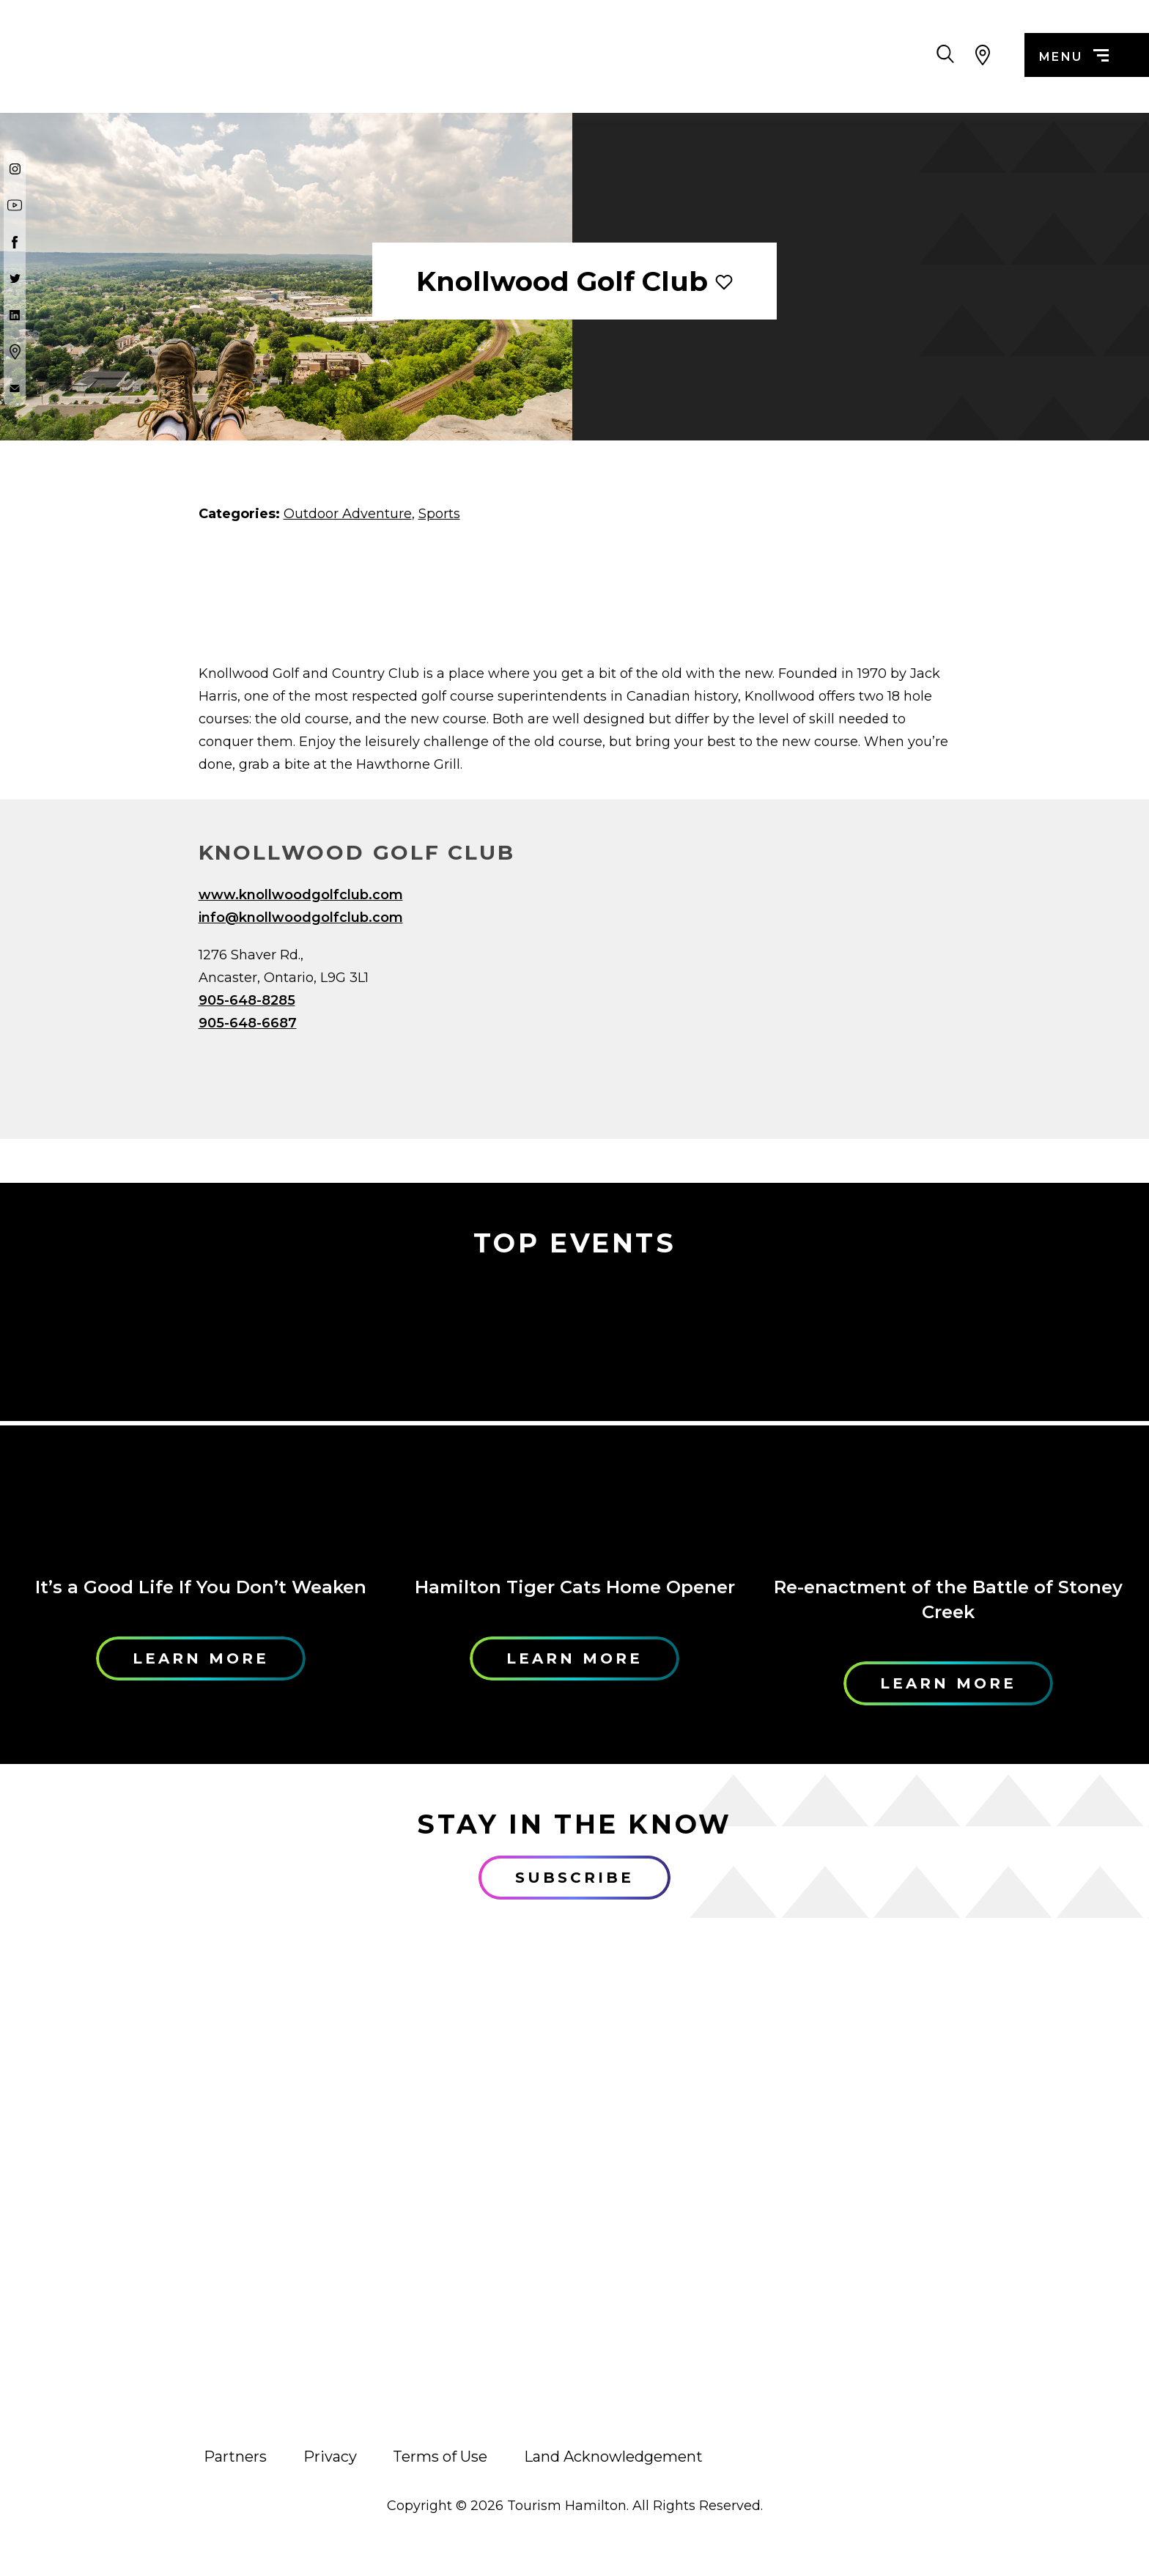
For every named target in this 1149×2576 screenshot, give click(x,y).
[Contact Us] (15, 388)
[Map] (773, 994)
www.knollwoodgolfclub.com (301, 895)
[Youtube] (15, 205)
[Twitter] (15, 278)
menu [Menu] (1074, 56)
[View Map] (983, 55)
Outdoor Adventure (348, 514)
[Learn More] (201, 1419)
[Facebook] (15, 242)
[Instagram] (15, 168)
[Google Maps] (15, 351)
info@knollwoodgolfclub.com (301, 917)
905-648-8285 (247, 1000)
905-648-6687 (248, 1023)
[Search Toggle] (945, 55)
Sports (439, 514)
